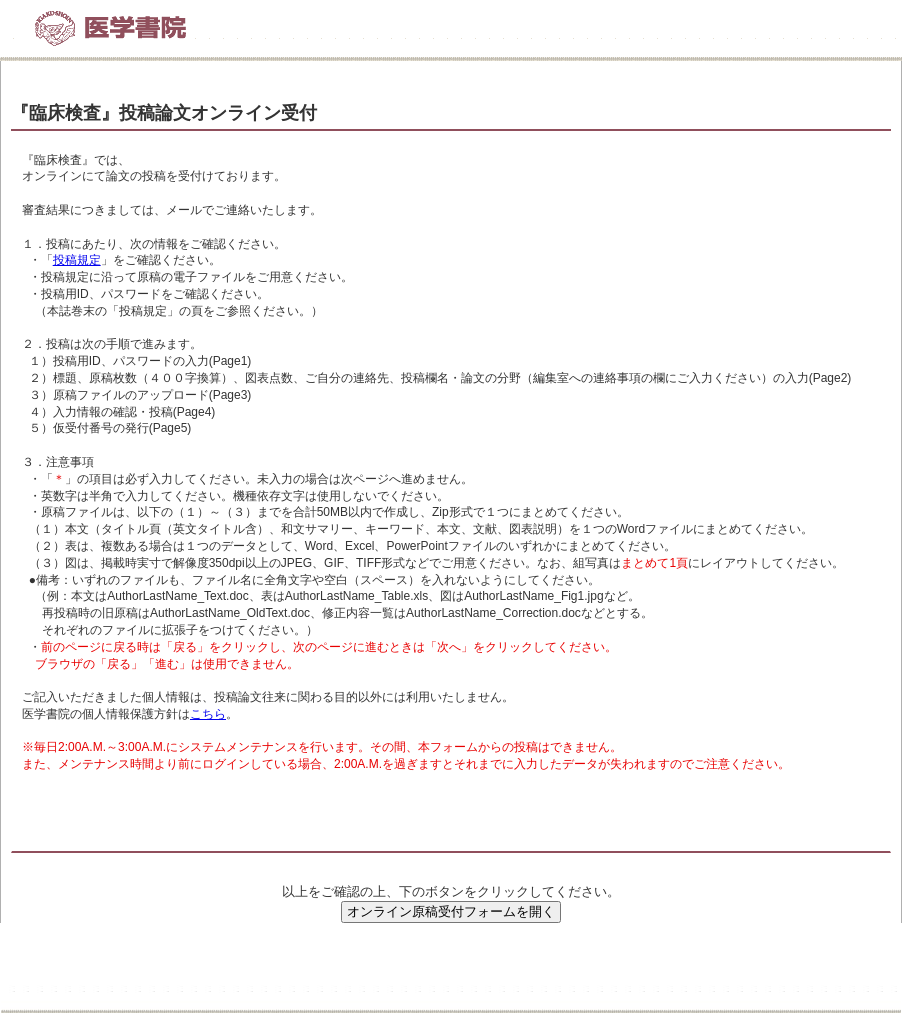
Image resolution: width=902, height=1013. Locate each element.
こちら (208, 714)
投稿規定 (77, 260)
